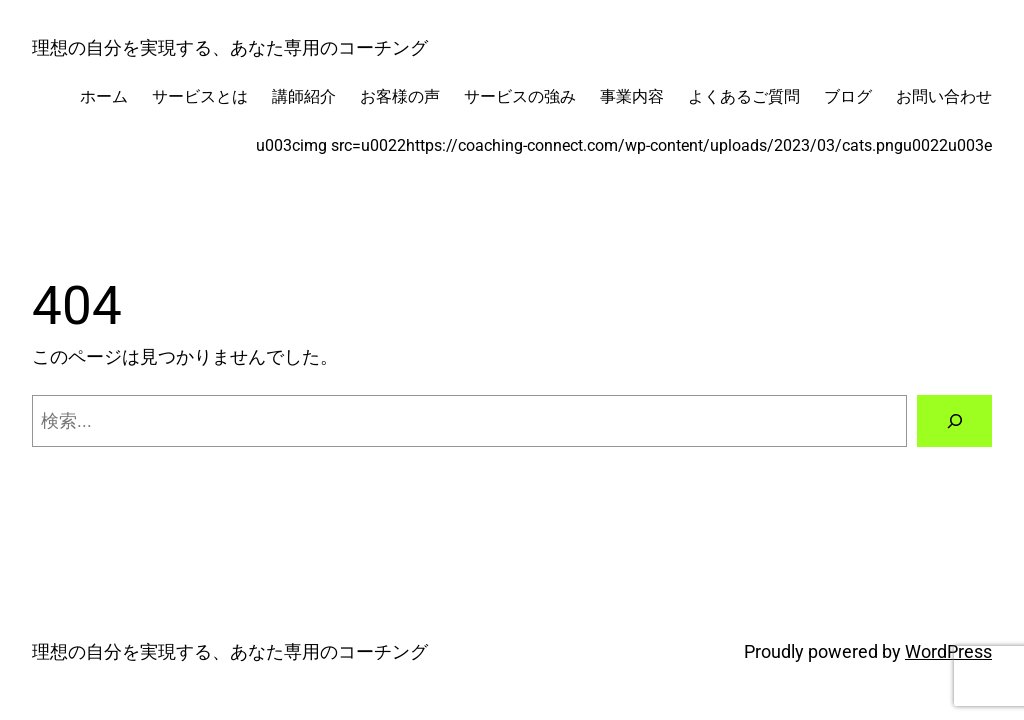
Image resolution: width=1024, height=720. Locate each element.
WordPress (948, 652)
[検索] (954, 420)
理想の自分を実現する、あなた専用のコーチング (230, 48)
